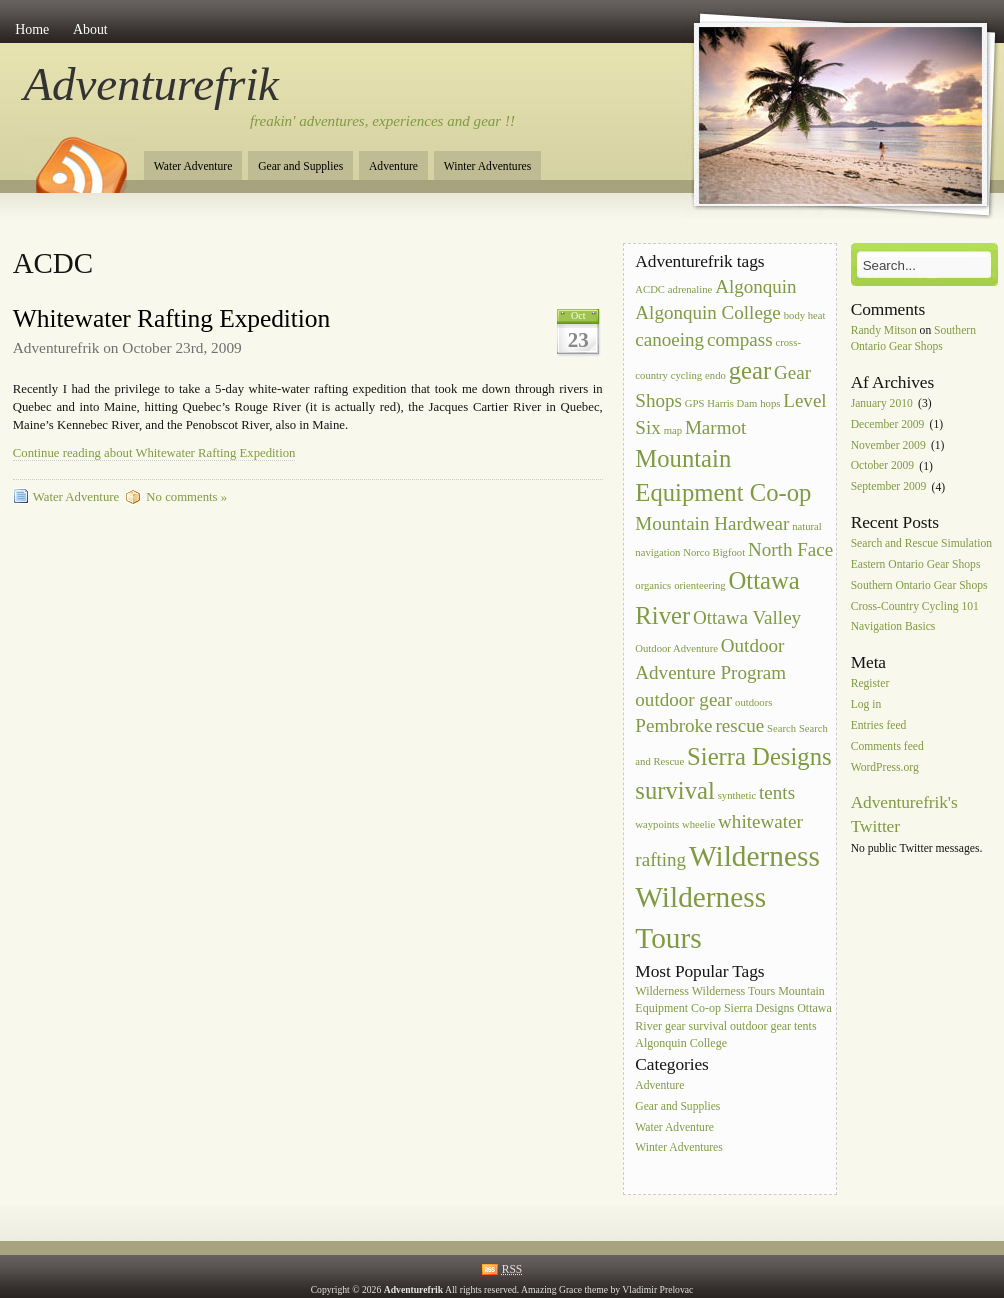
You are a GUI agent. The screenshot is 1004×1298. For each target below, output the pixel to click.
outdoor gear (760, 1026)
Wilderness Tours (733, 991)
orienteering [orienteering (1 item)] (699, 585)
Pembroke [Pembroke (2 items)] (673, 725)
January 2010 (882, 403)
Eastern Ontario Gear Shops (916, 564)
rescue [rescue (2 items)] (739, 725)
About (90, 29)
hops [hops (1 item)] (770, 403)
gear (675, 1026)
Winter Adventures (487, 166)
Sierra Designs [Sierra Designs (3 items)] (759, 756)
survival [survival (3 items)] (674, 790)
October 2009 (882, 466)
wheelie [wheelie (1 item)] (698, 824)
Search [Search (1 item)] (781, 728)
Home (32, 29)
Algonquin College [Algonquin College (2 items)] (707, 312)
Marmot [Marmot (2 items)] (715, 427)
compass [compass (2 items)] (740, 339)
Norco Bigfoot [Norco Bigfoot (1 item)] (714, 552)
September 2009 (889, 487)
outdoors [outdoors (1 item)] (753, 702)
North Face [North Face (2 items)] (790, 549)
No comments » (186, 497)
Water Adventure (193, 166)
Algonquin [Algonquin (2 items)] (755, 286)
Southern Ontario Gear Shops (919, 585)
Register (870, 684)
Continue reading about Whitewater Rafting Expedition (154, 453)
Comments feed (887, 746)
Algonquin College (681, 1043)
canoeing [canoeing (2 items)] (669, 339)
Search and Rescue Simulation (921, 543)
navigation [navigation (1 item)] (657, 552)
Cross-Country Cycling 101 (915, 606)
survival (707, 1026)
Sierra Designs (759, 1008)
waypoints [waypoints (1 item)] (657, 824)
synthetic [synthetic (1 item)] (737, 795)
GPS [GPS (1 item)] (695, 403)
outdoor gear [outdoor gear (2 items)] (683, 699)
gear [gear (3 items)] (750, 370)
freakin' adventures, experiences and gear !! (382, 121)
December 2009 (888, 424)
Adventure (393, 166)
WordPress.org (885, 767)
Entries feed (879, 725)
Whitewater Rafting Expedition (171, 318)
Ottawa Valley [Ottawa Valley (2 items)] (747, 617)
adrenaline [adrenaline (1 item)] (690, 289)
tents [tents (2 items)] (777, 792)
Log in (866, 704)
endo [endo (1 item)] (715, 375)
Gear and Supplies (300, 166)
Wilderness (662, 991)
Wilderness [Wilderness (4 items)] (754, 856)
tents (805, 1026)
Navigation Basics (893, 627)
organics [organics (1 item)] (653, 585)
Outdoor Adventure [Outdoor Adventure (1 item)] (676, 648)
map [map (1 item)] (673, 430)
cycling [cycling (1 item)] (686, 375)
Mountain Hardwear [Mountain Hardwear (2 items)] (712, 523)
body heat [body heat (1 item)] (805, 315)
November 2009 (888, 445)
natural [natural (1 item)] (807, 526)
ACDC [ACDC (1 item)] (650, 289)
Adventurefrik (151, 84)
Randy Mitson (884, 330)
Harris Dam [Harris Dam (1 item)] (732, 403)
